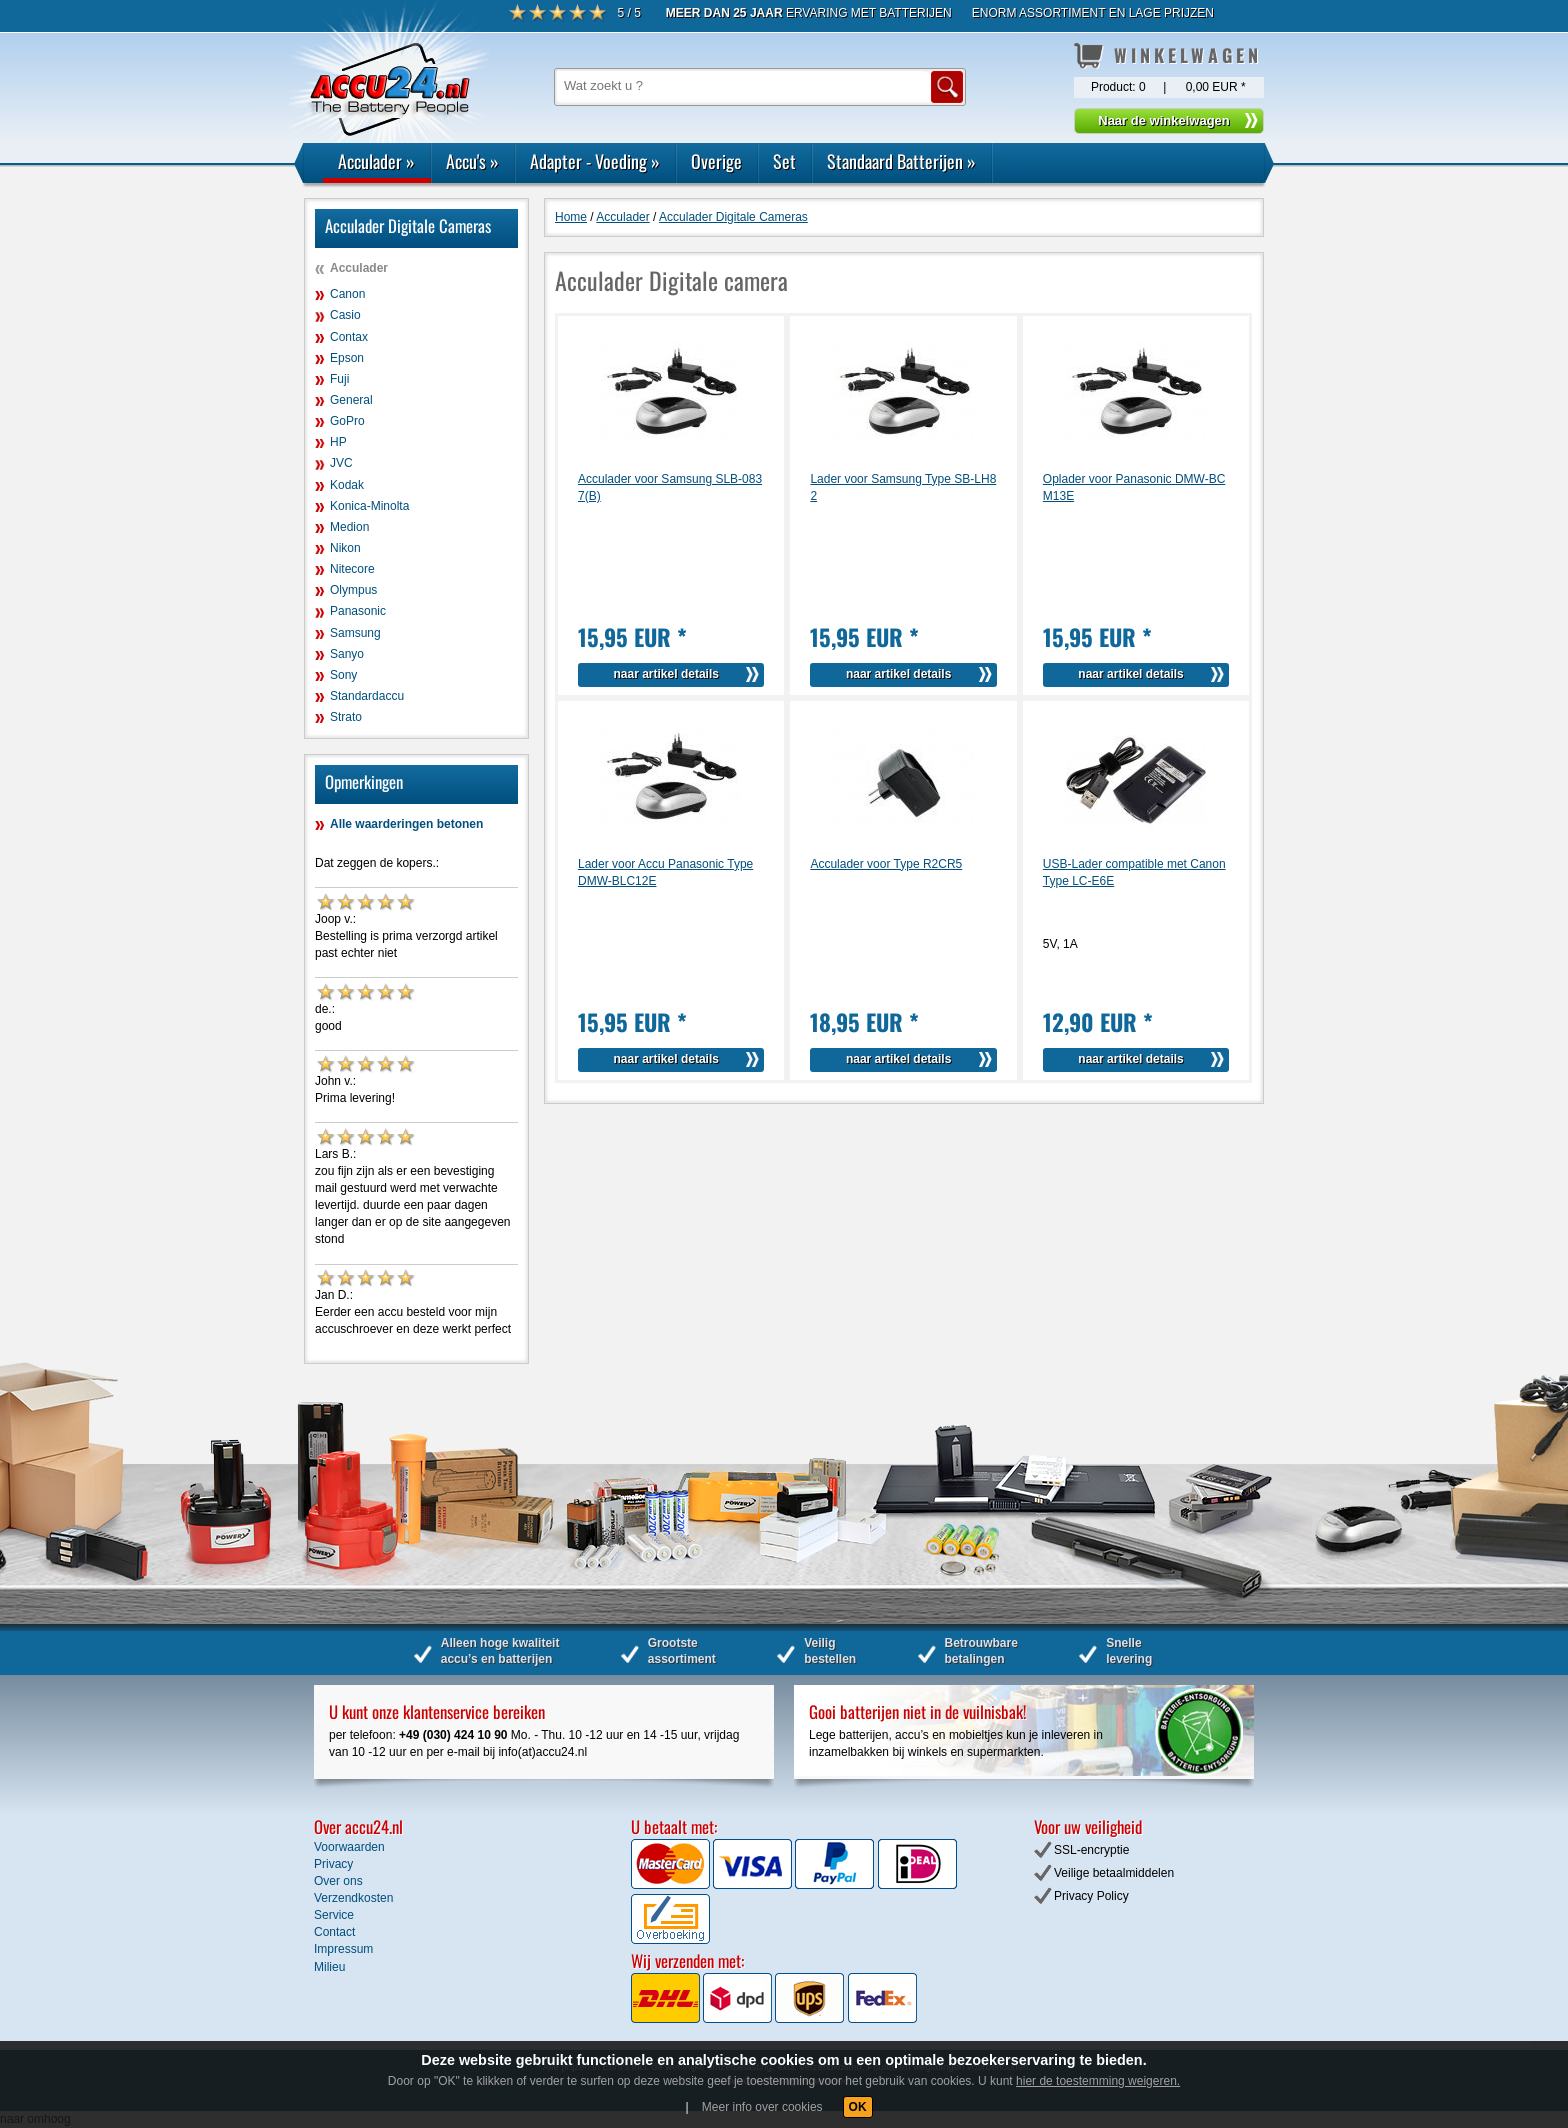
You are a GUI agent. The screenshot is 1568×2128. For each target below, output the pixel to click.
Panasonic (358, 611)
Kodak (347, 485)
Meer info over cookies (762, 2107)
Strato (346, 717)
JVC (341, 463)
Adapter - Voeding (595, 161)
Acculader (376, 161)
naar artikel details (666, 674)
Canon (347, 294)
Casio (345, 315)
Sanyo (347, 654)
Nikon (345, 548)
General (351, 400)
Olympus (353, 590)
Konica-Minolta (369, 506)
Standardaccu (367, 696)
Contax (349, 337)
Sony (343, 675)
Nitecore (352, 569)
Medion (349, 527)
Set (784, 161)
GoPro (347, 421)
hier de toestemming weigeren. (1098, 2081)
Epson (347, 358)
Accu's (472, 161)
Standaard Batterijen (901, 161)
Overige (716, 161)
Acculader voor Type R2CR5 (886, 864)
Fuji (339, 379)
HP (338, 442)
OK (858, 2107)
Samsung (355, 633)
